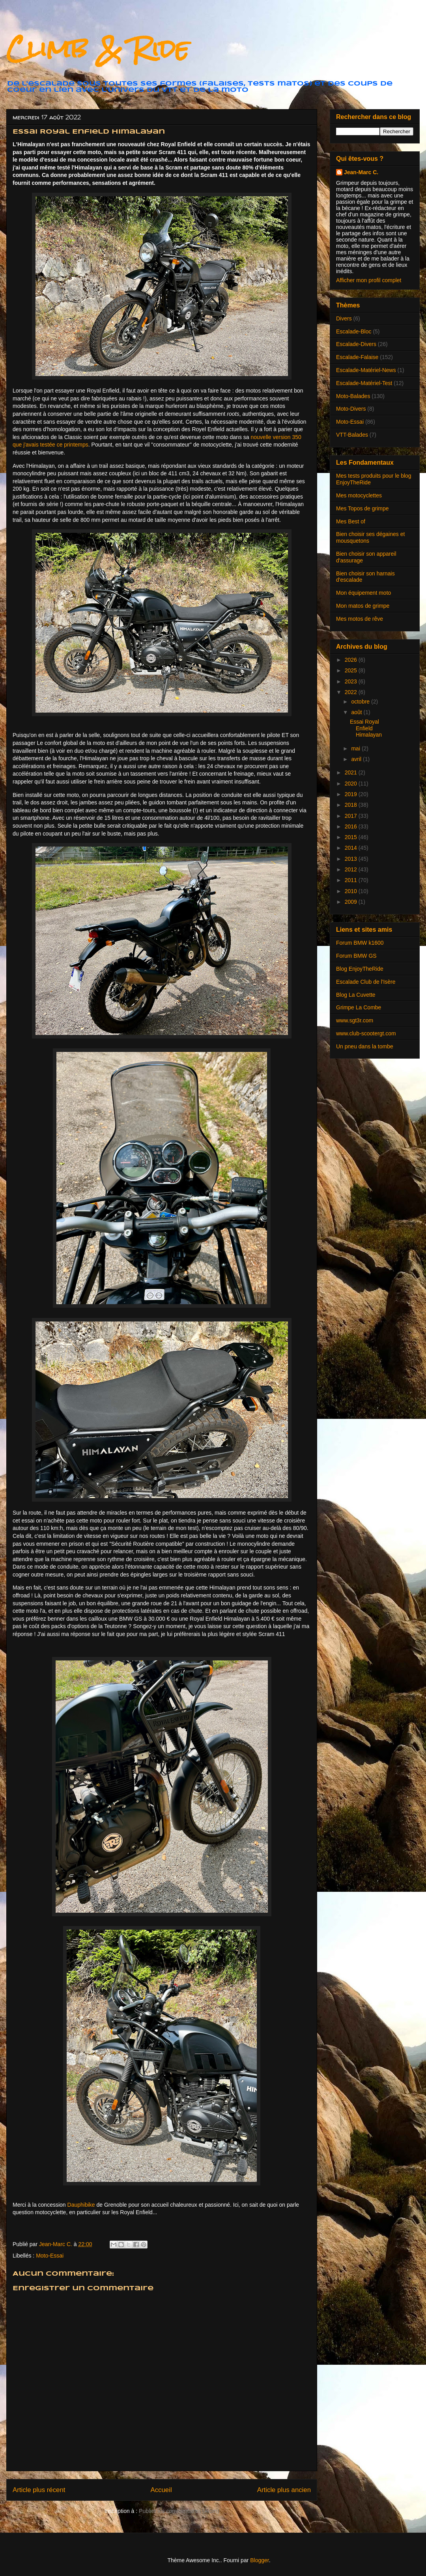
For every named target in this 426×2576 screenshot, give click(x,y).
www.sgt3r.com (354, 1020)
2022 (352, 692)
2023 (352, 681)
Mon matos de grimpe (362, 606)
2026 (352, 660)
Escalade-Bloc (354, 331)
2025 (352, 670)
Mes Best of (350, 521)
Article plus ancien (284, 2490)
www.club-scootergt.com (366, 1033)
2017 (352, 816)
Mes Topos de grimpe (362, 508)
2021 (352, 772)
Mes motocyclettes (359, 495)
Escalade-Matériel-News (366, 370)
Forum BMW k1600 (360, 943)
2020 (352, 783)
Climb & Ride (97, 48)
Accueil (161, 2490)
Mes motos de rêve (359, 619)
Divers (344, 318)
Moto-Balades (353, 396)
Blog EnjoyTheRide (359, 969)
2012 (352, 869)
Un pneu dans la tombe (364, 1046)
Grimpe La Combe (358, 1007)
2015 (352, 837)
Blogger (259, 2560)
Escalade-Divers (356, 344)
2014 (352, 848)
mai (356, 748)
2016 (352, 826)
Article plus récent (39, 2490)
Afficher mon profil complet (368, 280)
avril (357, 759)
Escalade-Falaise (357, 357)
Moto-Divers (351, 409)
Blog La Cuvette (356, 995)
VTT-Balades (352, 435)
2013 (352, 859)
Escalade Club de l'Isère (366, 982)
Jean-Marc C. (361, 172)
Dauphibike (81, 2205)
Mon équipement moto (363, 593)
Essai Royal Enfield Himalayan (366, 728)
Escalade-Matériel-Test (364, 383)
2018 (352, 805)
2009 (352, 902)
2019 (352, 794)
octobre (361, 701)
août (357, 712)
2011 (352, 880)
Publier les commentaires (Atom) (179, 2511)
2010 (352, 891)
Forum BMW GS (356, 956)
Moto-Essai (50, 2255)
